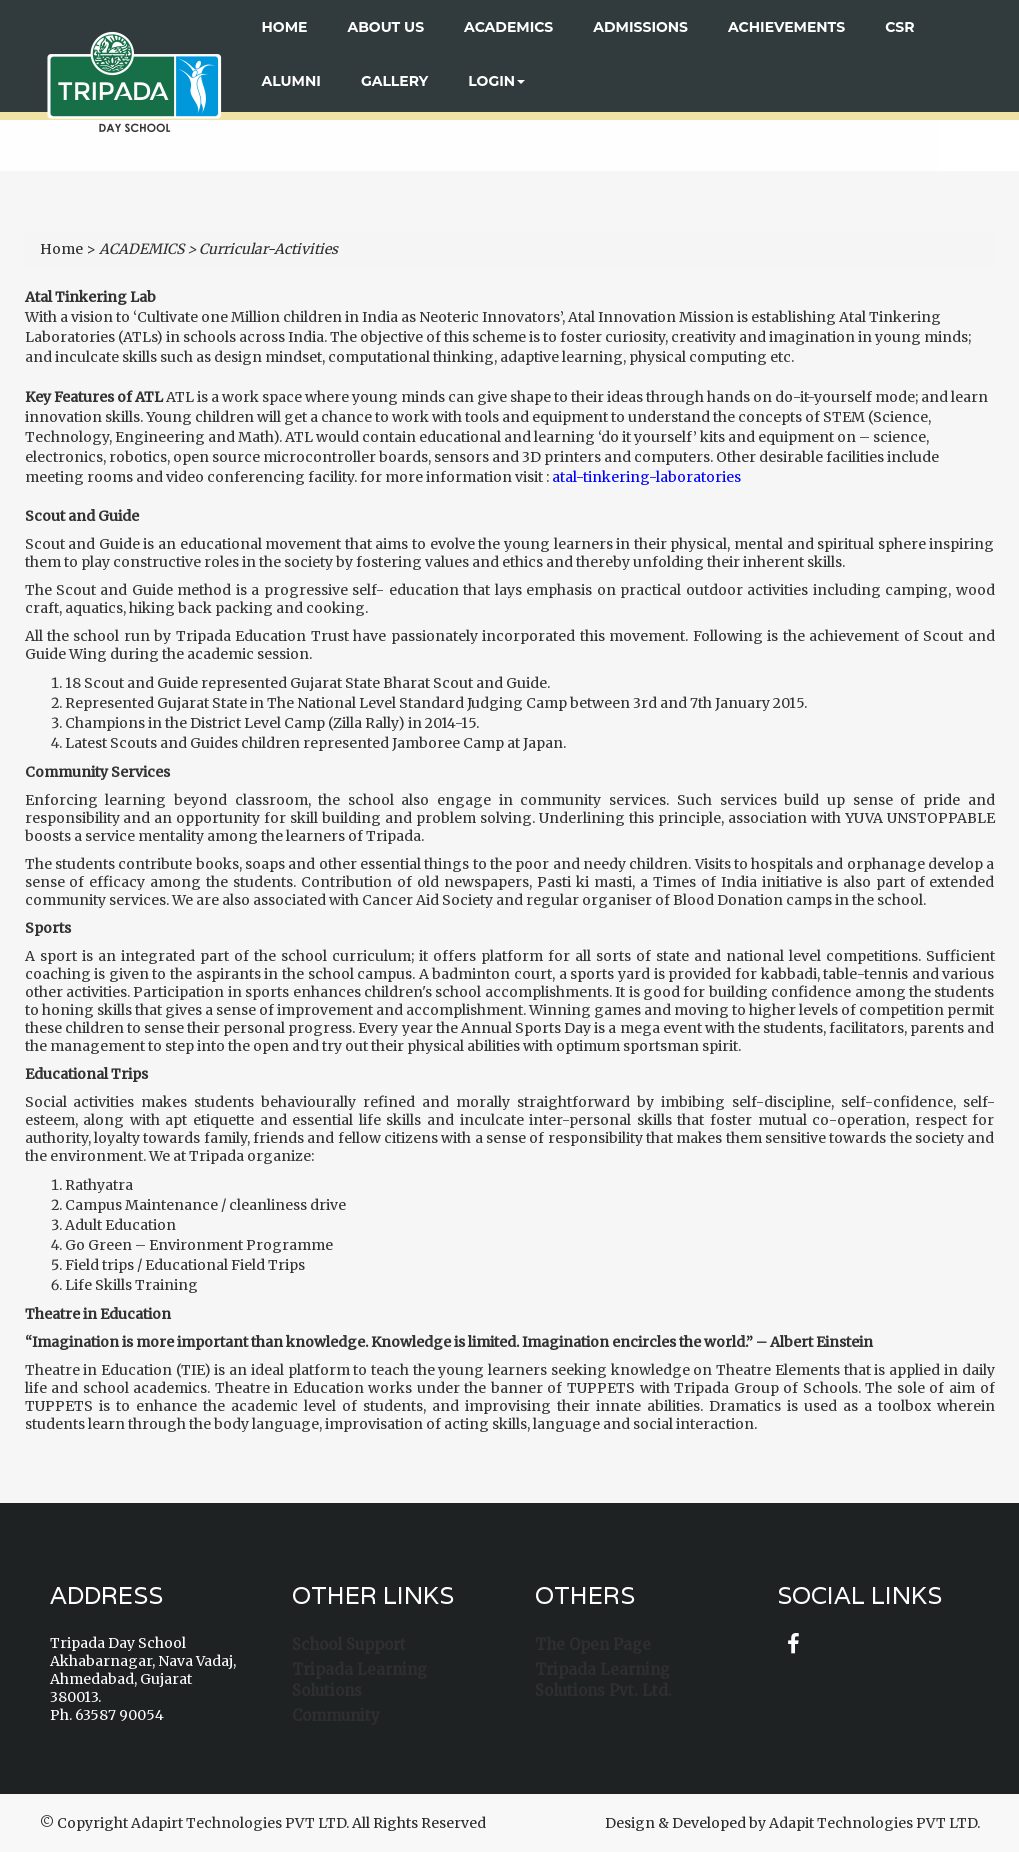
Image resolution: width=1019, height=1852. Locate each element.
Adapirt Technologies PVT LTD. (240, 1823)
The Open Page (593, 1644)
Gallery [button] (394, 81)
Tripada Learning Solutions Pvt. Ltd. (603, 1680)
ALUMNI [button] (291, 81)
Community (336, 1715)
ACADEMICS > (147, 249)
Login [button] (496, 81)
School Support (349, 1644)
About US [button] (385, 27)
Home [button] (285, 27)
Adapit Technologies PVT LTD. (874, 1823)
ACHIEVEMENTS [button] (786, 27)
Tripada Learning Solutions (359, 1680)
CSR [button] (899, 27)
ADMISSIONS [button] (640, 27)
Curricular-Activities (268, 249)
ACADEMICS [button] (508, 27)
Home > (68, 249)
